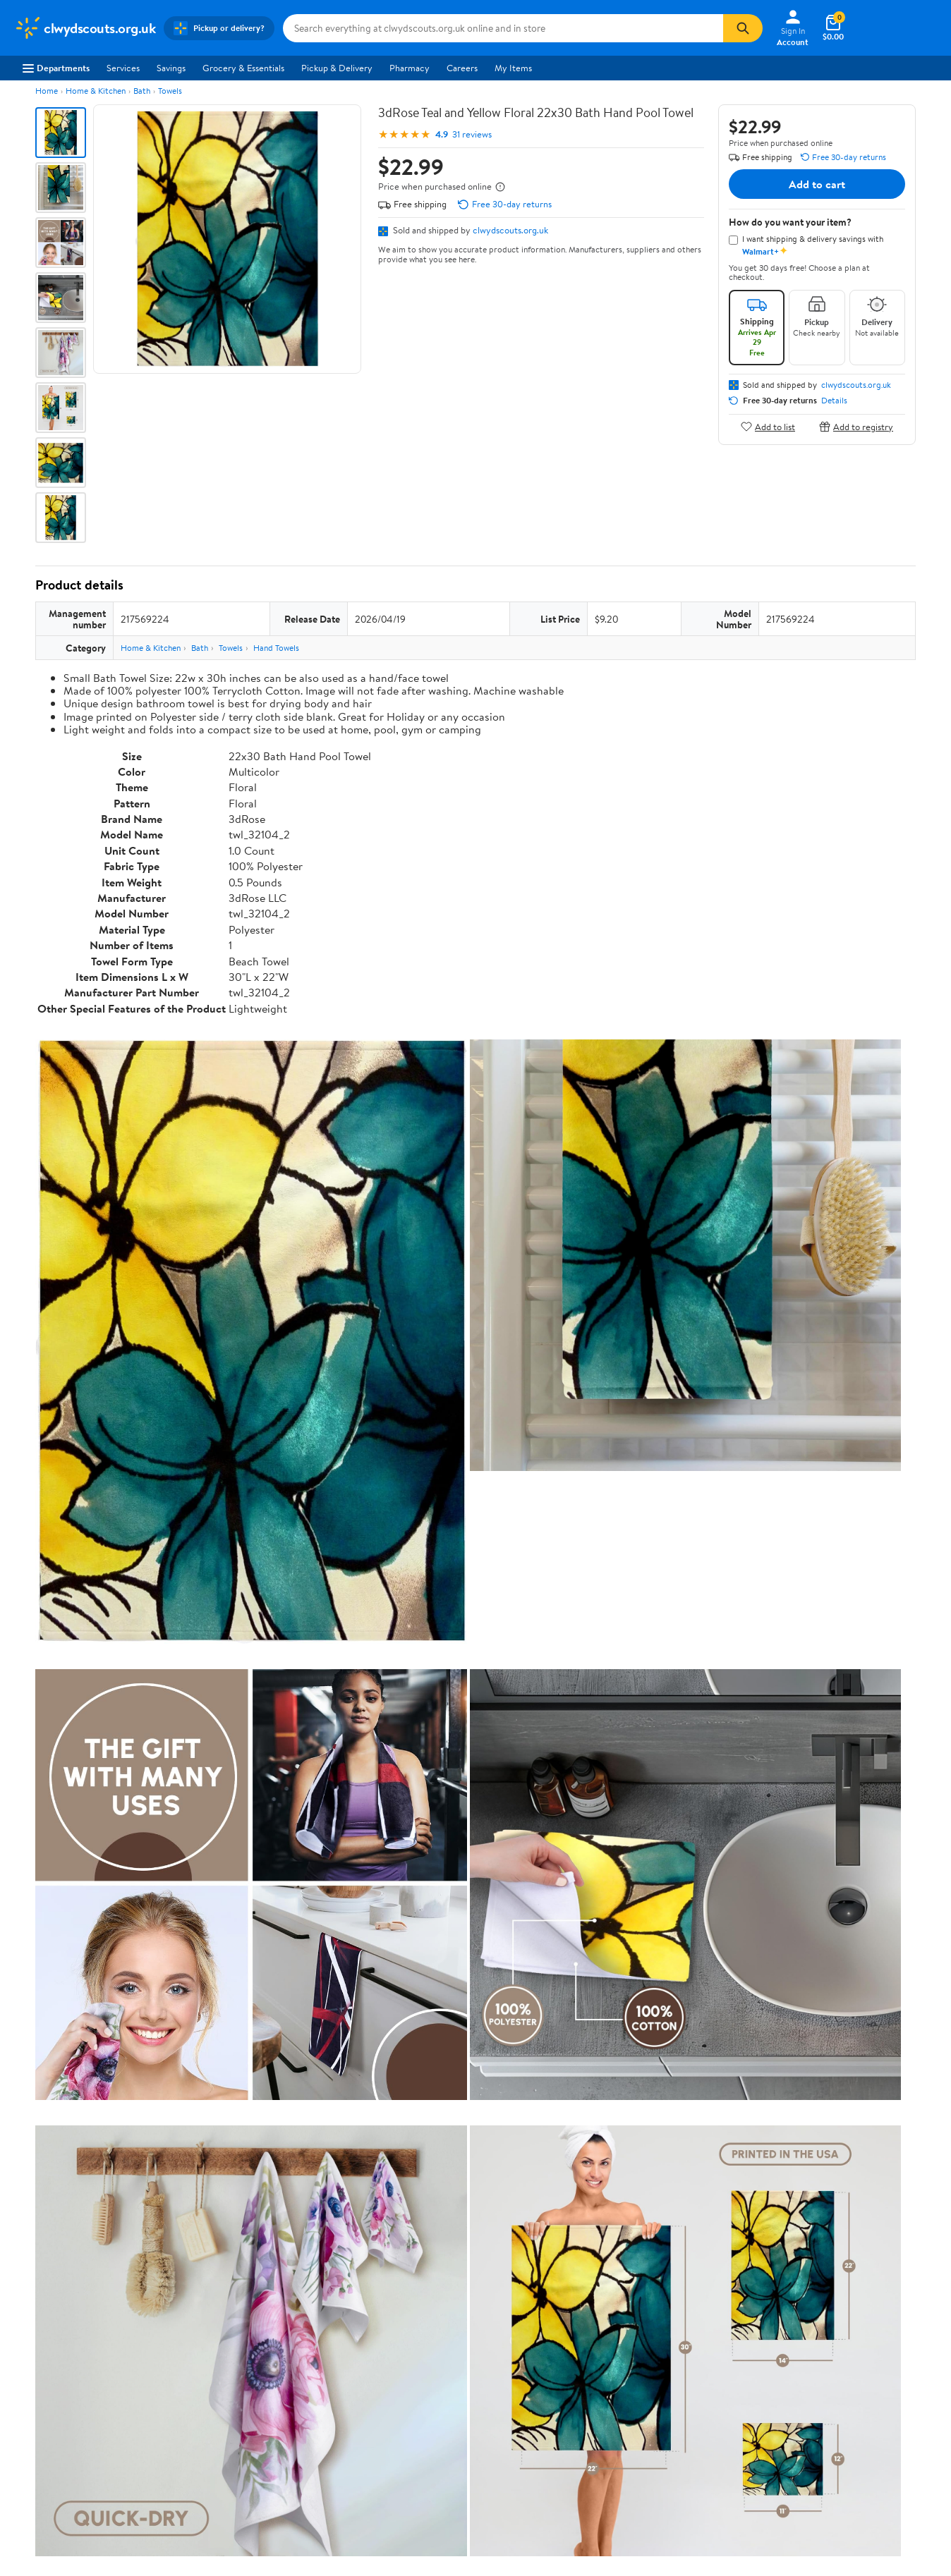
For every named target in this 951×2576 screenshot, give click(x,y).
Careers (462, 67)
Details (834, 400)
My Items (513, 67)
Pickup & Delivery (336, 67)
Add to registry (856, 426)
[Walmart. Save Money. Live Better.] (84, 28)
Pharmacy (409, 67)
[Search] (743, 28)
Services (123, 67)
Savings (171, 67)
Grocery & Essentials (243, 67)
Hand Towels (276, 648)
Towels (170, 91)
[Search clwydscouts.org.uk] (503, 28)
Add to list (768, 426)
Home (46, 91)
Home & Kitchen (96, 91)
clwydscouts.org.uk (510, 230)
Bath (141, 91)
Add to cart (817, 184)
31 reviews (472, 134)
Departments (56, 67)
